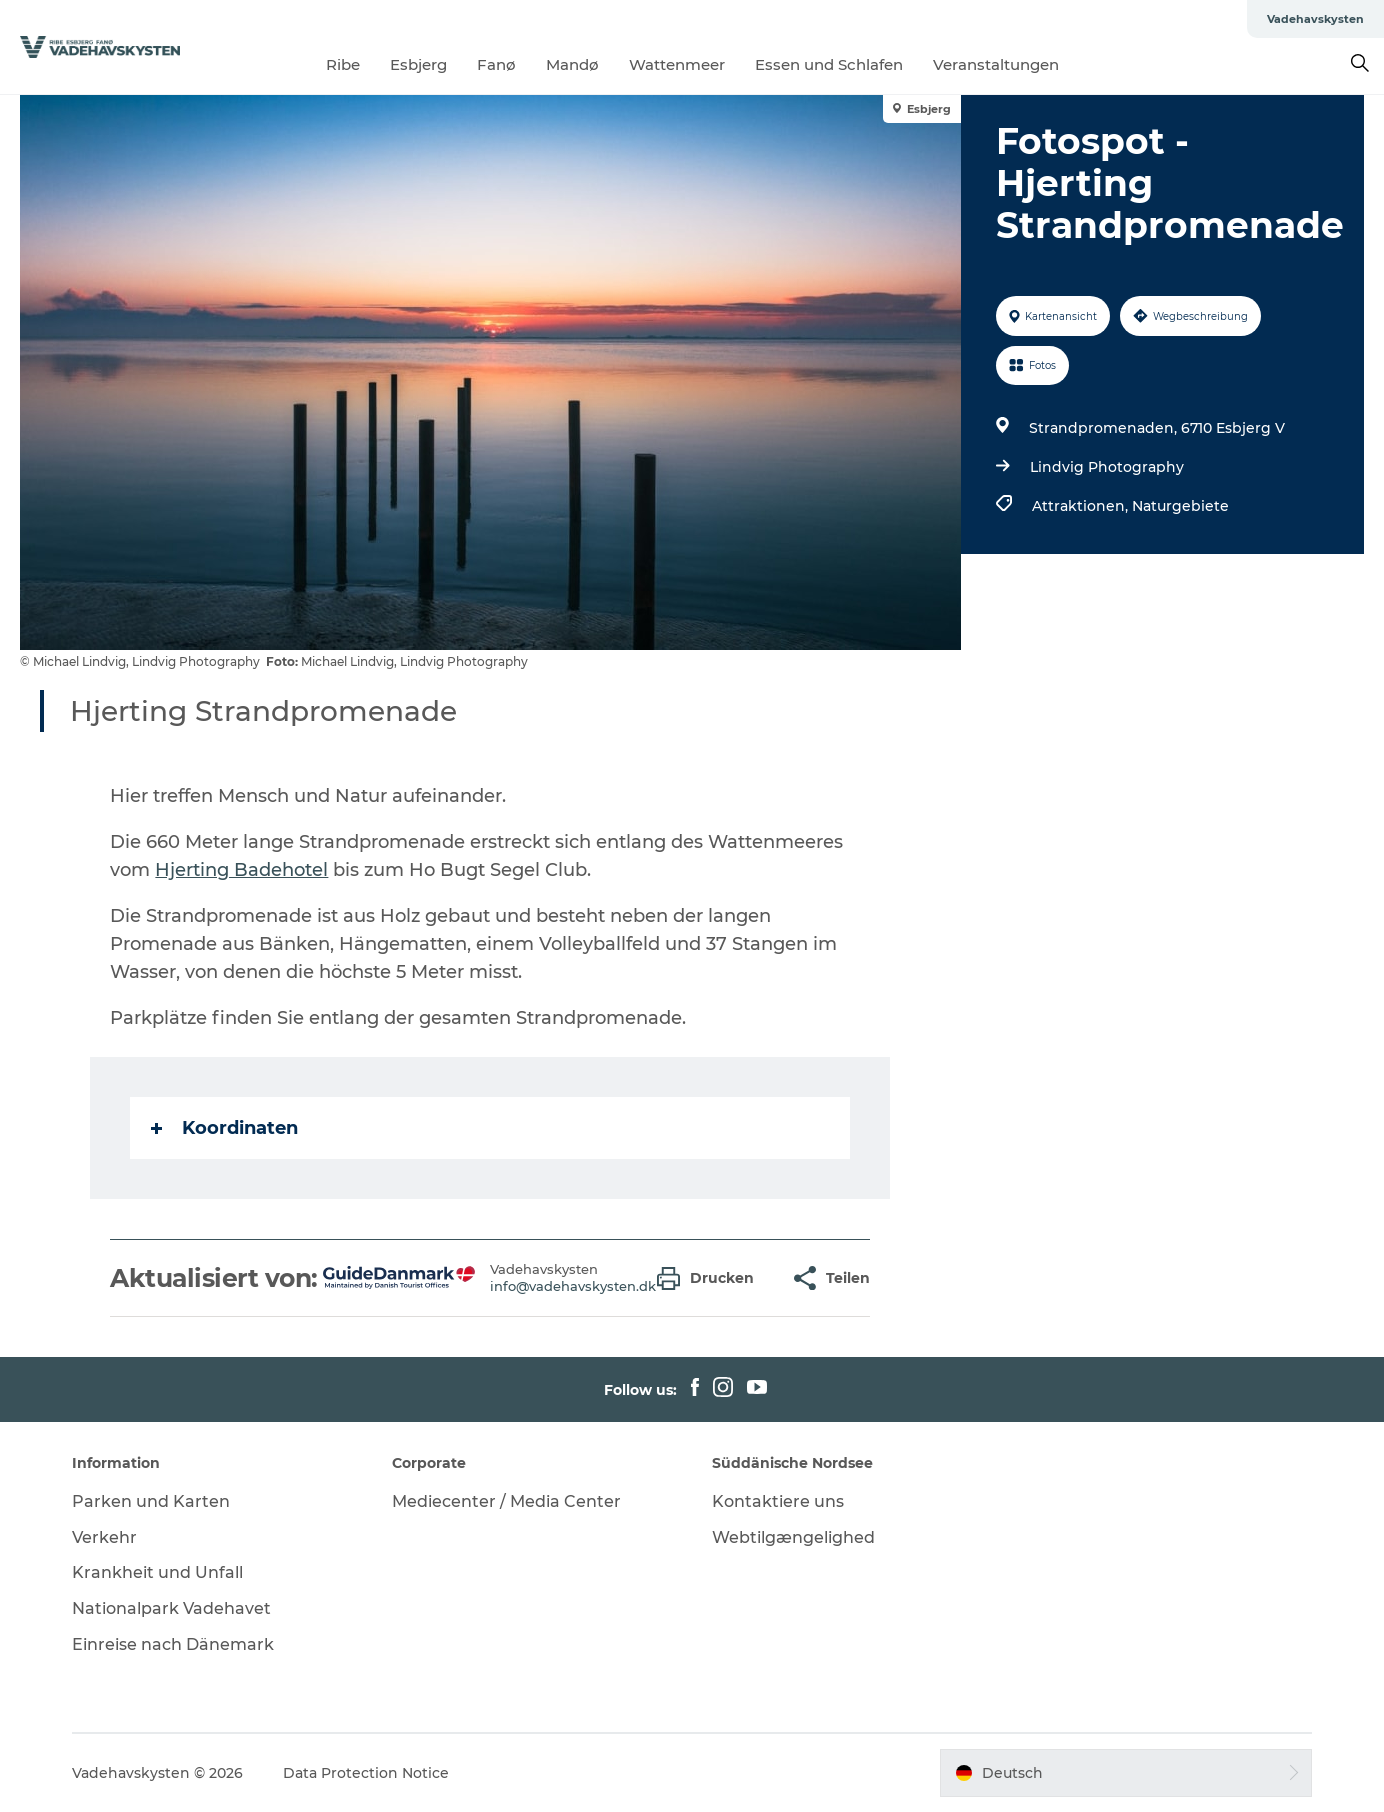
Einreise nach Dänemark (173, 1644)
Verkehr (104, 1537)
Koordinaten (224, 1128)
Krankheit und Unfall (157, 1572)
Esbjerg (418, 64)
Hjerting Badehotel (241, 870)
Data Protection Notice (366, 1773)
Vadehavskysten (1315, 19)
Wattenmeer (677, 64)
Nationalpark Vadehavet (171, 1608)
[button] (710, 1278)
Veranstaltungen (996, 64)
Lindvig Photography (1107, 467)
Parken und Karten (151, 1501)
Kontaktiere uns (778, 1501)
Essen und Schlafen (829, 64)
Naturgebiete (1180, 506)
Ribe (343, 64)
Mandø (572, 64)
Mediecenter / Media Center (506, 1501)
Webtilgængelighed (793, 1537)
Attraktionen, (1082, 506)
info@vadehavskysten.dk (573, 1286)
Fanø (496, 64)
